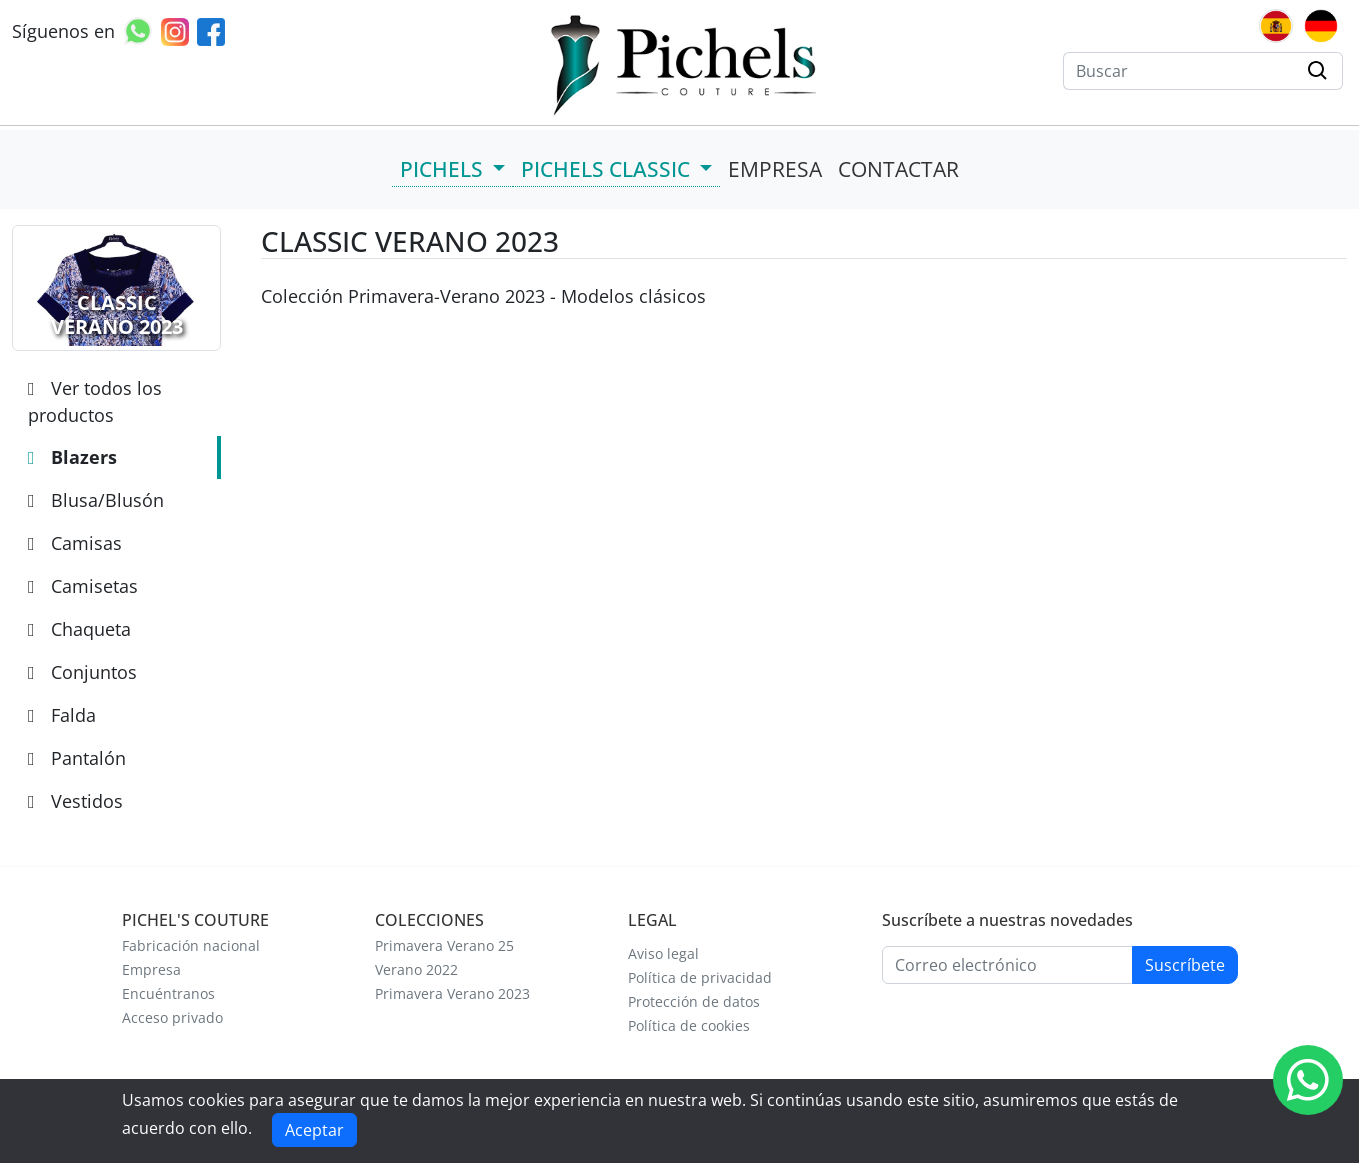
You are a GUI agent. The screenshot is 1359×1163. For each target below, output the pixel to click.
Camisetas (83, 586)
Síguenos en (63, 31)
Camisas (75, 543)
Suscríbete (1185, 965)
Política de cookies (689, 1026)
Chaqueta (79, 629)
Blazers (72, 457)
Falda (62, 715)
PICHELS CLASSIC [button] (608, 169)
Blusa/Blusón (96, 500)
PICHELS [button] (444, 169)
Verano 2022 (416, 970)
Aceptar (314, 1130)
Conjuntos (82, 672)
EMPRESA (775, 169)
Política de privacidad (700, 978)
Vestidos (75, 801)
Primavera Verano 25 (444, 946)
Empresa (151, 970)
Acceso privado (172, 1018)
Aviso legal (663, 954)
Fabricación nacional (191, 946)
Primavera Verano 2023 (452, 994)
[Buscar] (1179, 71)
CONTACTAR (898, 169)
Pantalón (77, 758)
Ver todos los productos (95, 401)
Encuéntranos (168, 994)
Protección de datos (694, 1002)
